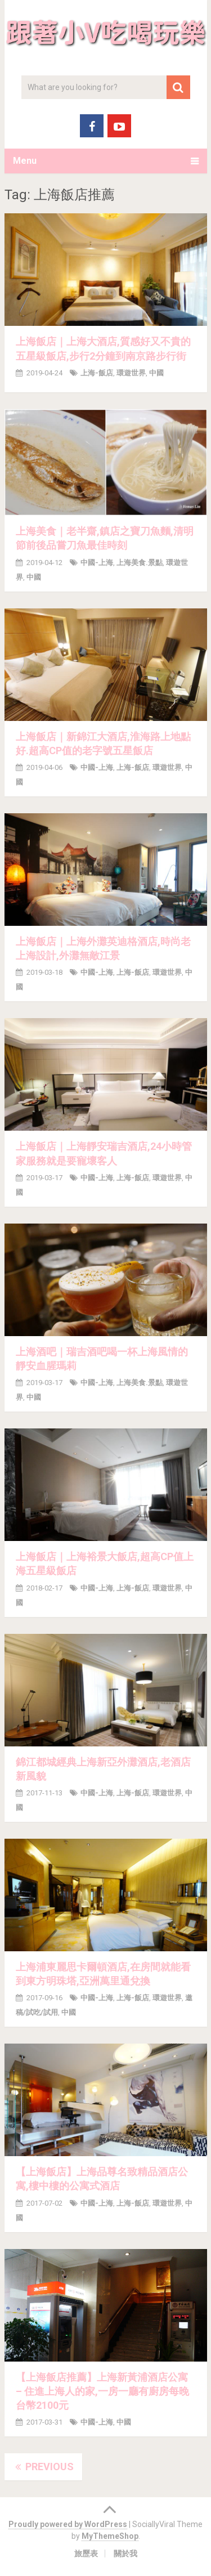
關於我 (125, 2553)
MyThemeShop (110, 2536)
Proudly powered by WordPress (67, 2524)
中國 (156, 373)
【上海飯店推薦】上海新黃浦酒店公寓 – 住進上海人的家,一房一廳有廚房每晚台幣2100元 (102, 2391)
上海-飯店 (96, 373)
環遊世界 (131, 373)
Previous (43, 2466)
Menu (25, 160)
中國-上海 (96, 562)
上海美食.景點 (139, 562)
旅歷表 (86, 2553)
